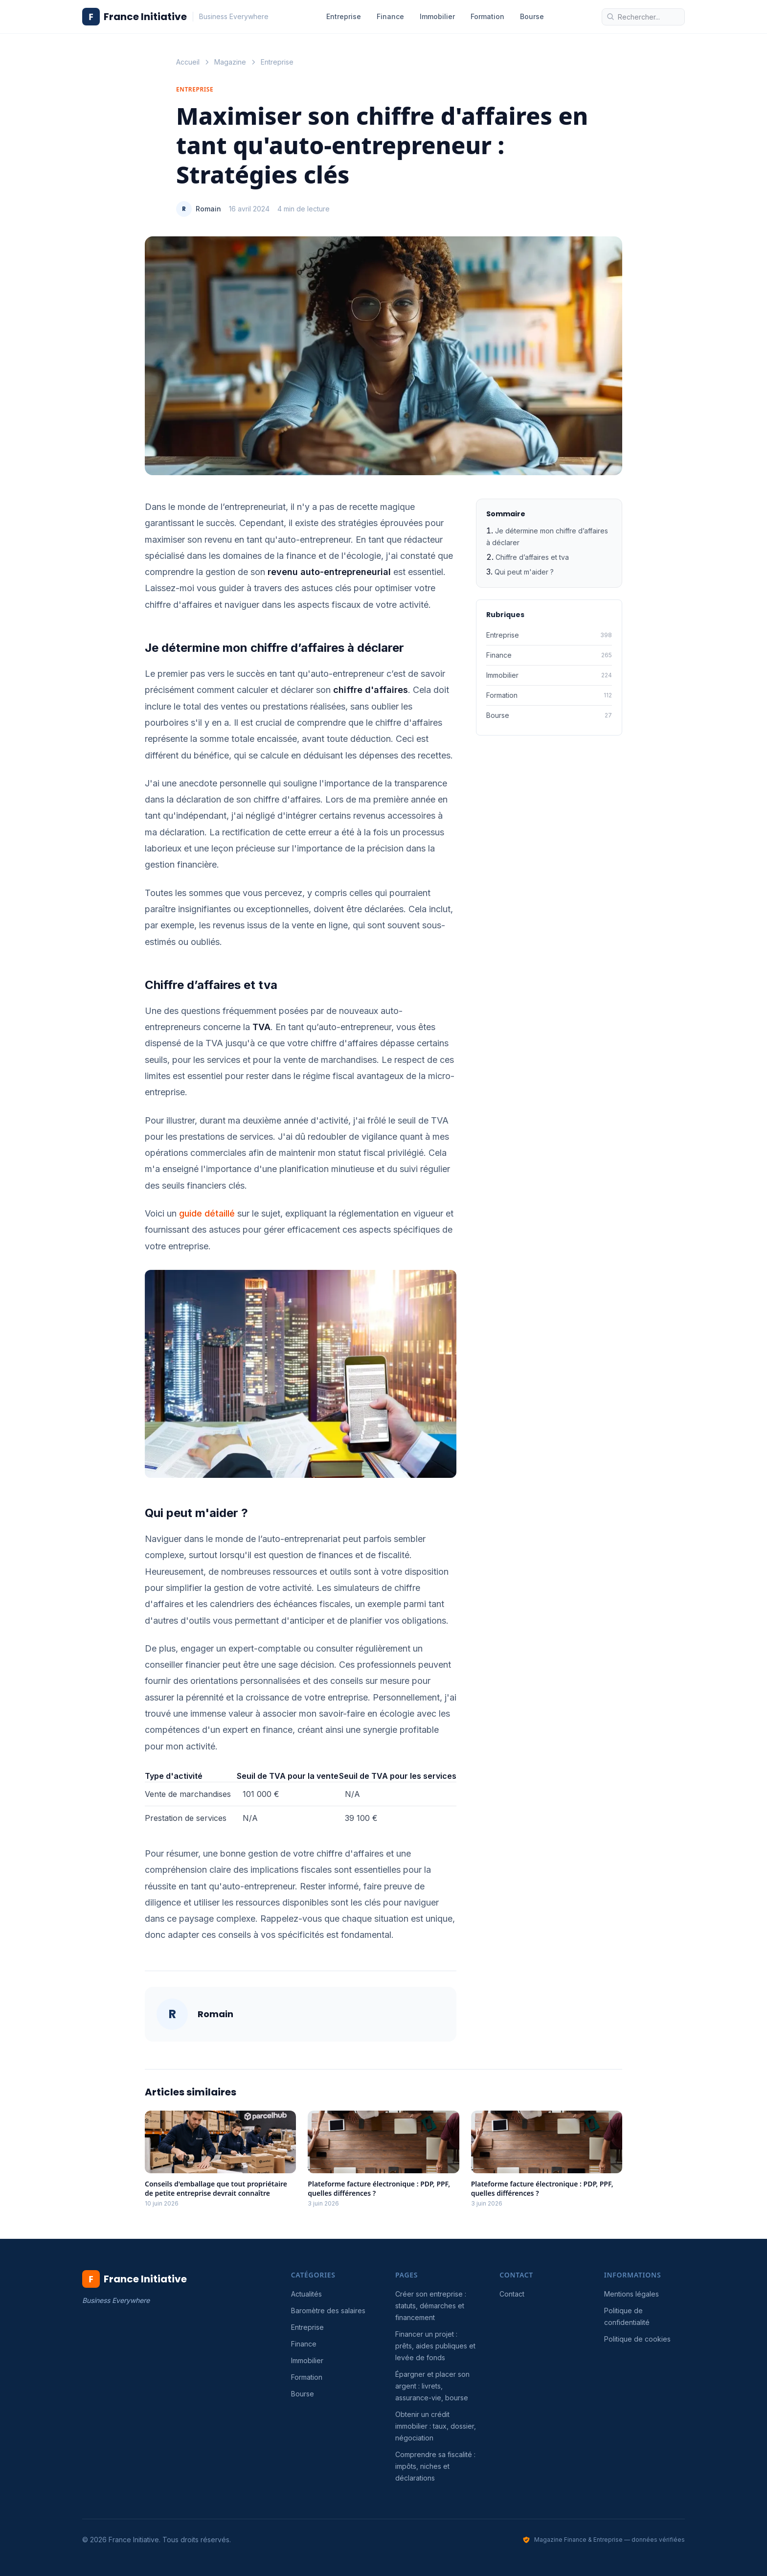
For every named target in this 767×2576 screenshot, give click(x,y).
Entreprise (343, 16)
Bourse (532, 16)
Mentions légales (631, 2294)
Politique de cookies (637, 2339)
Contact (511, 2294)
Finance (390, 16)
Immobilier (437, 16)
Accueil (188, 62)
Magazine (230, 62)
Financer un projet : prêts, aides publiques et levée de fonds (435, 2346)
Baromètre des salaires (328, 2310)
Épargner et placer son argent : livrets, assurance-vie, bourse (432, 2386)
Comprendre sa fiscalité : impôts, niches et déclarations (435, 2466)
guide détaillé (207, 1213)
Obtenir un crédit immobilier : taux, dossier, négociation (435, 2426)
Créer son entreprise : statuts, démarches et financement (430, 2306)
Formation (487, 16)
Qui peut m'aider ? (524, 572)
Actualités (306, 2294)
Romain (208, 209)
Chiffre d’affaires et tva (532, 557)
